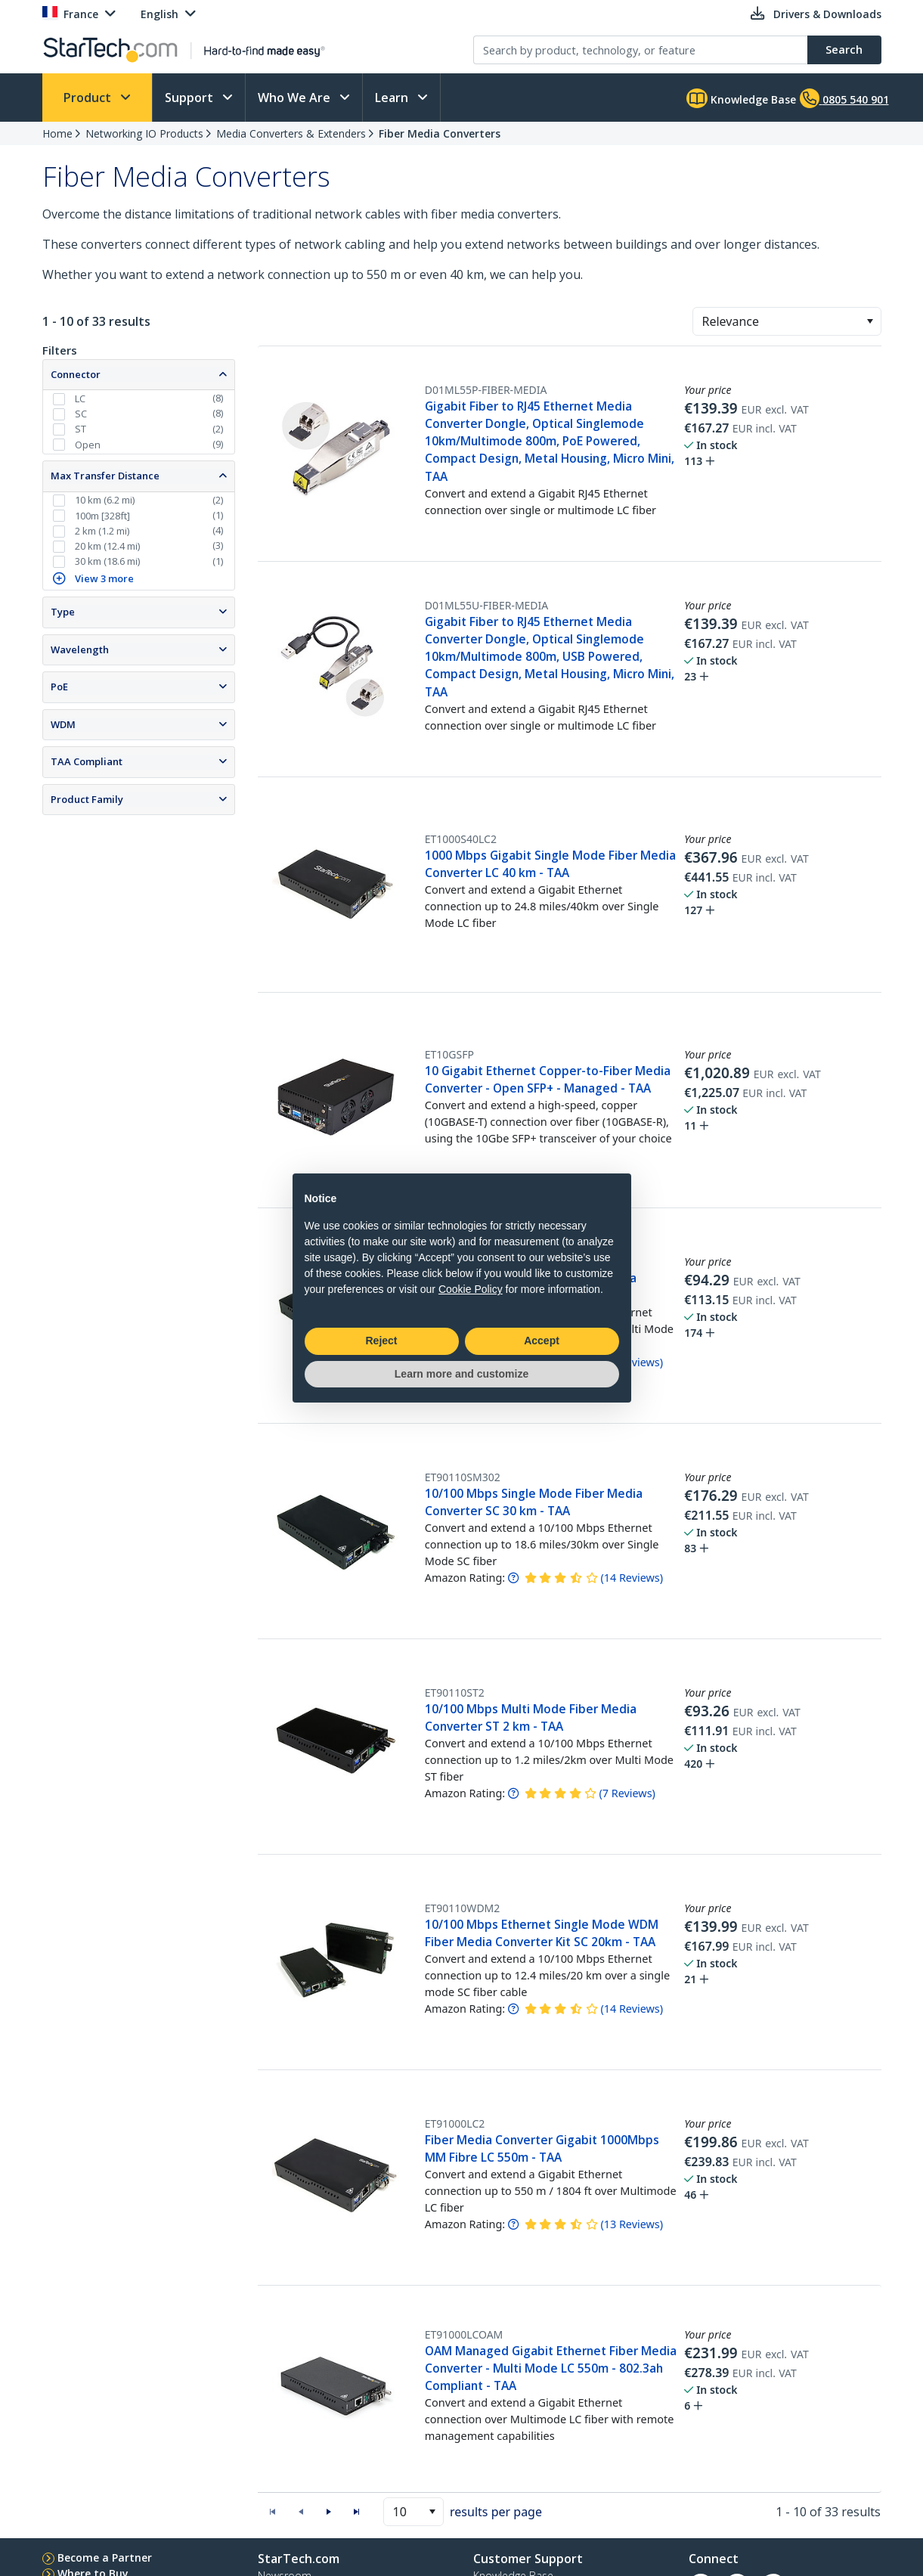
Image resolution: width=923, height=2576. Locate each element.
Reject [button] (381, 1340)
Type (63, 611)
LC (80, 398)
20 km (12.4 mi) (107, 546)
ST (80, 429)
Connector (76, 374)
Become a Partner (104, 2557)
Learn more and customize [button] (461, 1374)
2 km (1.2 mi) (102, 531)
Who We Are (295, 97)
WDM (63, 724)
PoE (59, 686)
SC (81, 413)
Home (57, 133)
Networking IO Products (144, 133)
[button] (870, 321)
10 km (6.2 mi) (105, 500)
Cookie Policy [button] (470, 1289)
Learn (393, 97)
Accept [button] (541, 1340)
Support (190, 97)
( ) (631, 1577)
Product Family (87, 799)
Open (88, 444)
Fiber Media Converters (439, 133)
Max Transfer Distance (105, 475)
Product (88, 97)
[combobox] (786, 321)
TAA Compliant (86, 761)
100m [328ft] (102, 515)
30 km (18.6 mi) (107, 561)
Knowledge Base (741, 98)
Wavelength (80, 649)
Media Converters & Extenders (291, 133)
